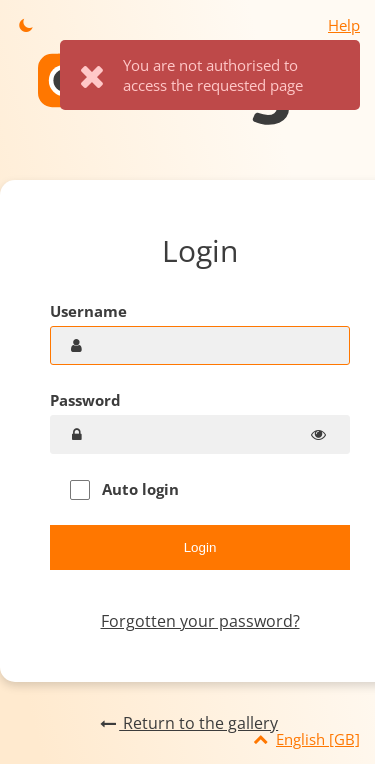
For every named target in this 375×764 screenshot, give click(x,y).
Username (88, 311)
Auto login (124, 489)
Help (344, 25)
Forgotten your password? (200, 621)
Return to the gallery (187, 723)
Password (85, 400)
